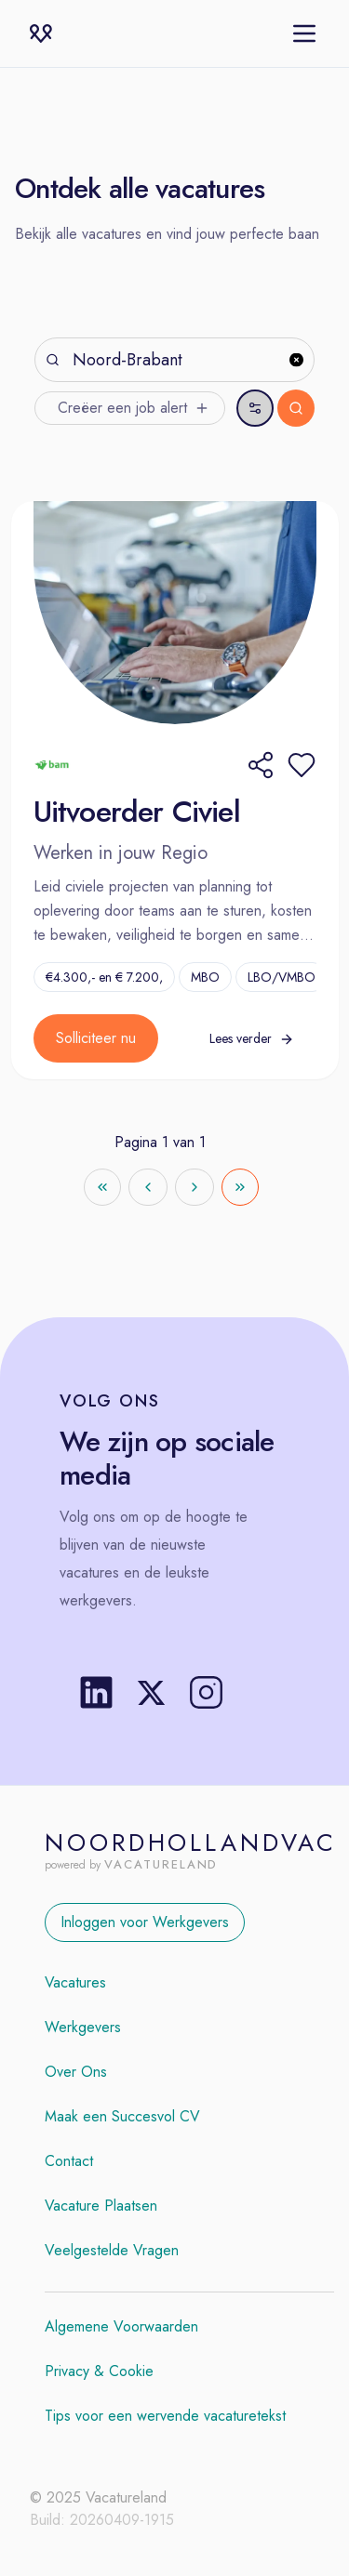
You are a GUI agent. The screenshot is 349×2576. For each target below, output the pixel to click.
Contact (69, 2161)
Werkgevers (83, 2027)
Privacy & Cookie (99, 2371)
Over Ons (76, 2071)
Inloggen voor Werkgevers (144, 1922)
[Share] (260, 765)
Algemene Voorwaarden (121, 2326)
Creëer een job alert (133, 407)
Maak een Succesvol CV (122, 2116)
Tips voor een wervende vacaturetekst (165, 2415)
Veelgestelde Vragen (112, 2250)
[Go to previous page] (148, 1187)
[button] (301, 765)
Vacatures (75, 1982)
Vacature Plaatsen (101, 2205)
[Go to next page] (194, 1187)
